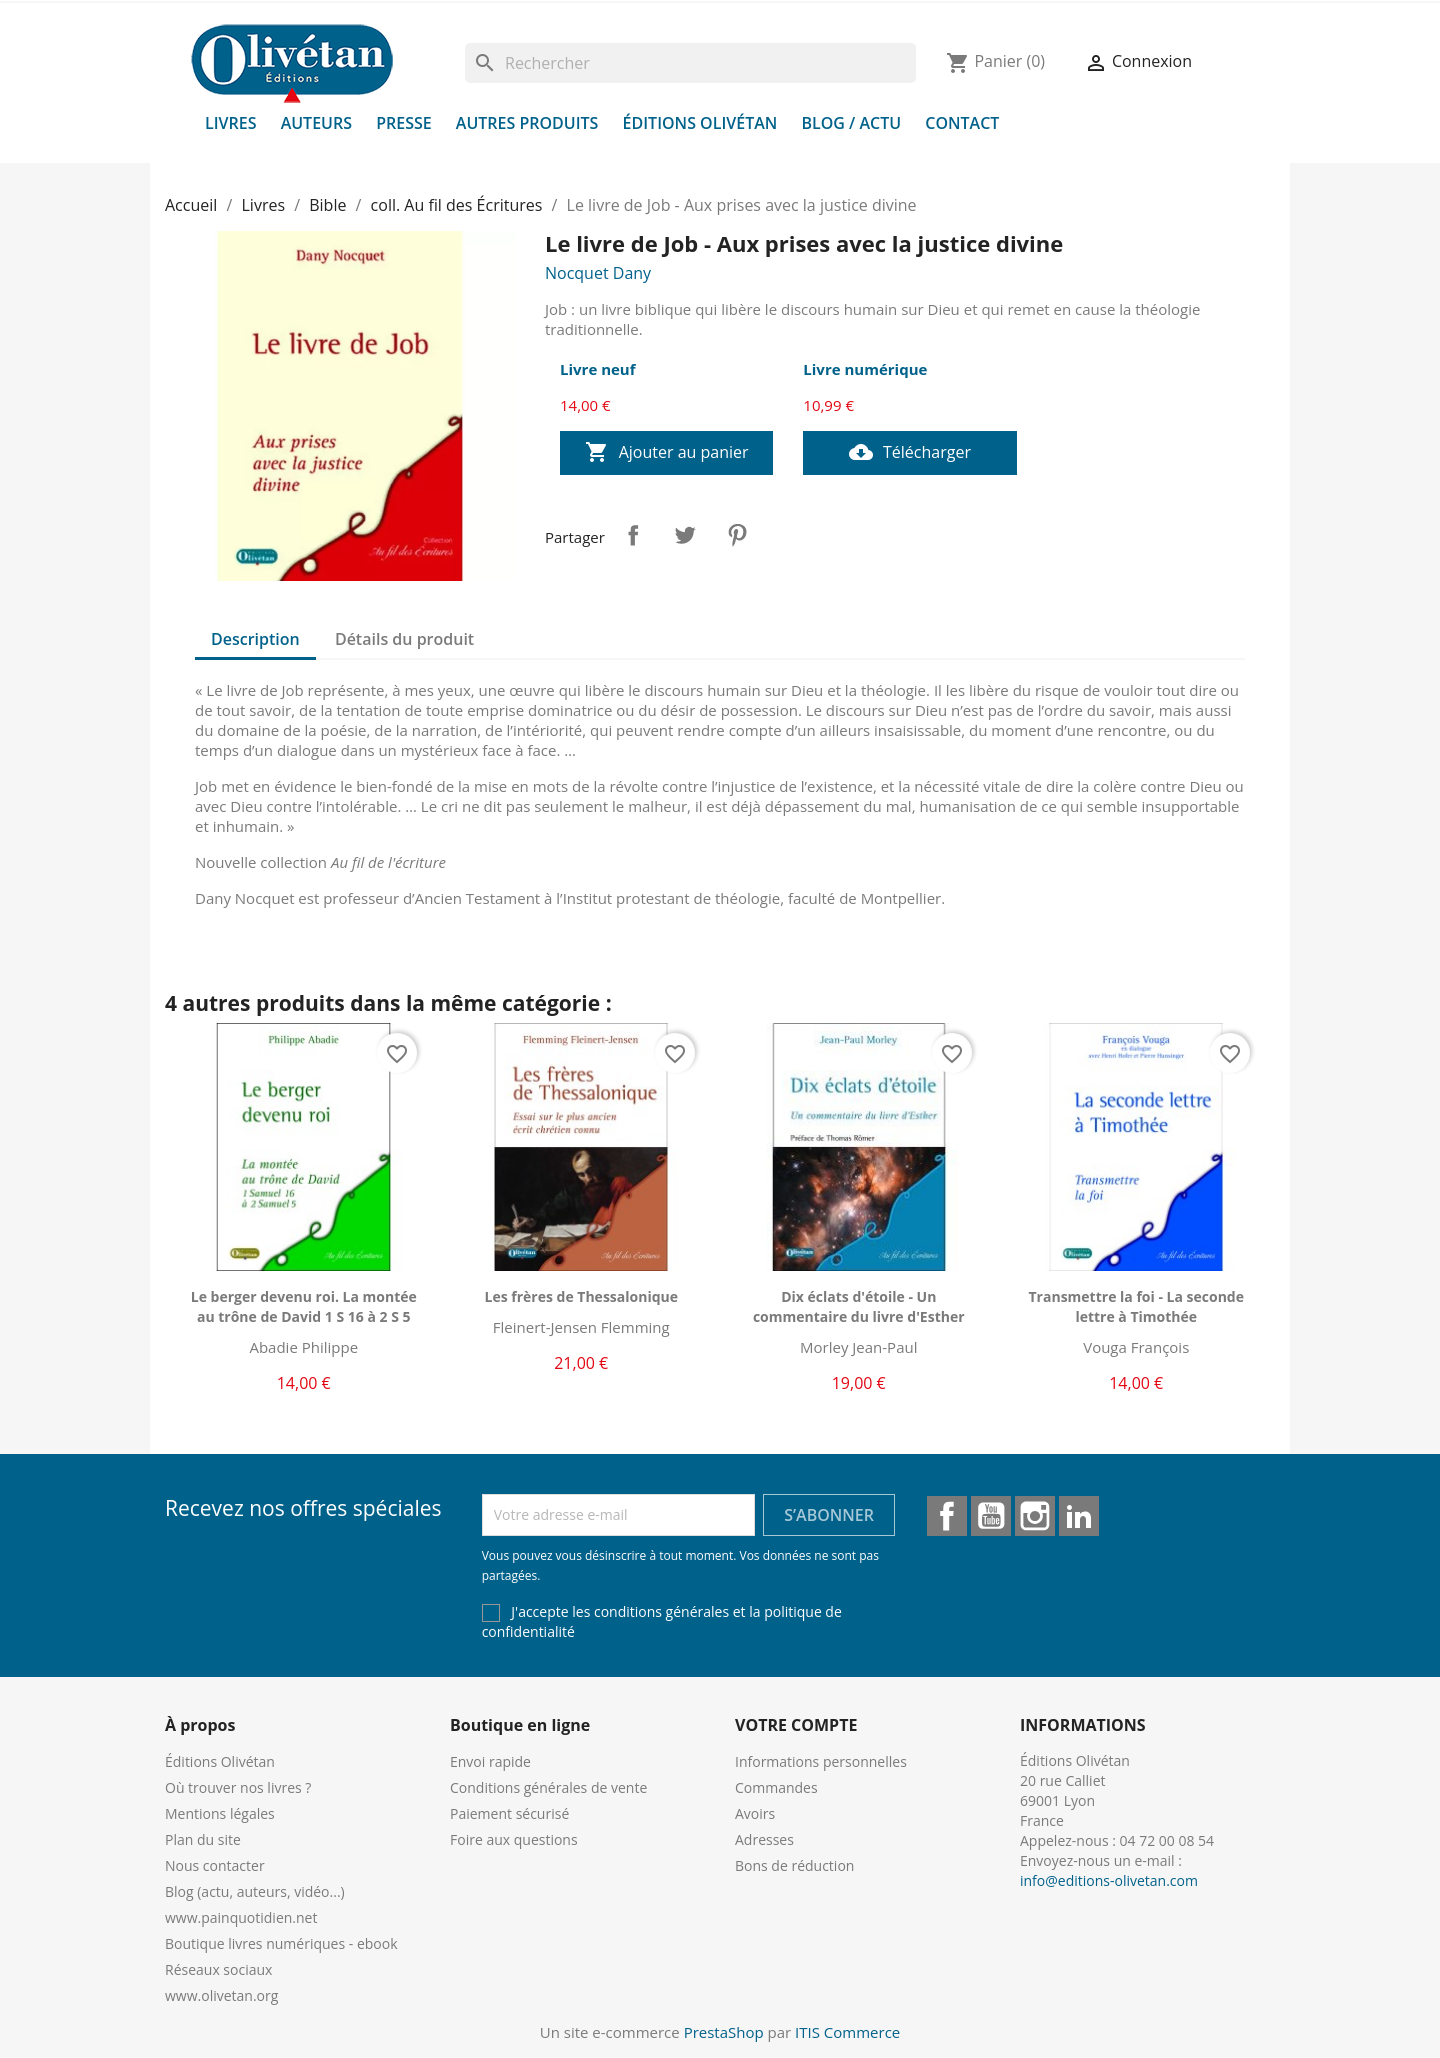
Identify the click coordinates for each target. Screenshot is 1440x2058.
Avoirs (755, 1813)
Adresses (764, 1839)
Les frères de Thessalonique (581, 1296)
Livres (231, 123)
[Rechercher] (690, 63)
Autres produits (527, 123)
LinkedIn (1079, 1516)
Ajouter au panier (667, 453)
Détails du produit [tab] (404, 639)
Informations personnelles (821, 1761)
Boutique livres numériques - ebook (281, 1943)
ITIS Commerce (847, 2032)
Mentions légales (220, 1813)
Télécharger (910, 453)
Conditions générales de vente (548, 1787)
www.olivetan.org (221, 1995)
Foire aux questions (514, 1839)
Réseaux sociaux (218, 1969)
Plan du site (203, 1839)
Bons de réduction (794, 1865)
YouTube (991, 1516)
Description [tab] (255, 639)
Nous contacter (215, 1865)
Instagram (1035, 1516)
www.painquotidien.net (241, 1917)
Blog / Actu (851, 123)
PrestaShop (724, 2032)
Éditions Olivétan (700, 123)
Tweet (685, 535)
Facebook (947, 1516)
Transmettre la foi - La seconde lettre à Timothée (1136, 1306)
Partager (633, 535)
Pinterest (737, 535)
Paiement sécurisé (509, 1813)
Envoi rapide (490, 1761)
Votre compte (796, 1725)
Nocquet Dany (598, 273)
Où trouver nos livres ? (238, 1787)
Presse (404, 123)
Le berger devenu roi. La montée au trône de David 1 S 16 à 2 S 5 (304, 1306)
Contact (962, 123)
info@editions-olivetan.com (1109, 1880)
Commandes (776, 1787)
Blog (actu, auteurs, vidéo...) (255, 1891)
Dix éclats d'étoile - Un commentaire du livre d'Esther (859, 1306)
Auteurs (316, 123)
